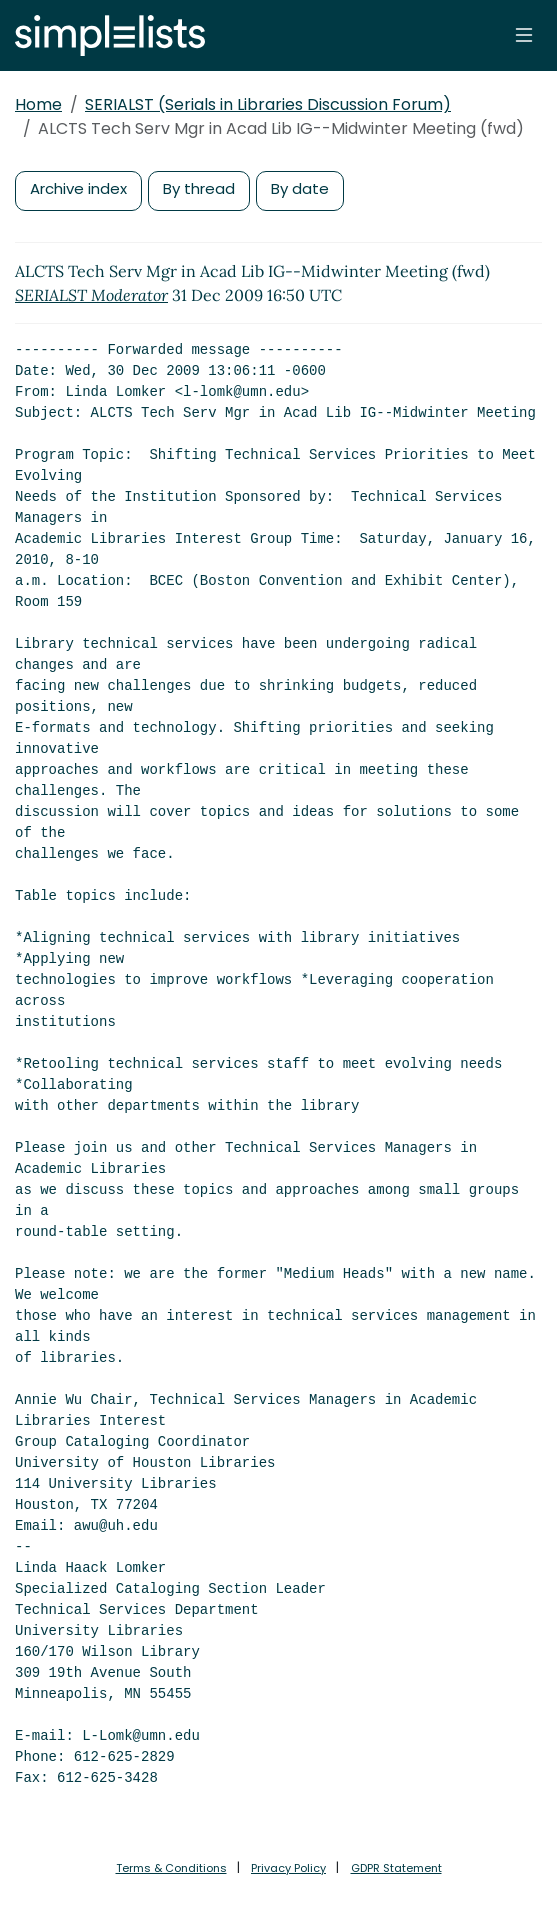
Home (38, 104)
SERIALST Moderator (91, 295)
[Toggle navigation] (524, 35)
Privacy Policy (288, 1868)
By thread (199, 188)
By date (300, 188)
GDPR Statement (396, 1868)
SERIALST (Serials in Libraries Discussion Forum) (268, 104)
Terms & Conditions (171, 1868)
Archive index (78, 188)
